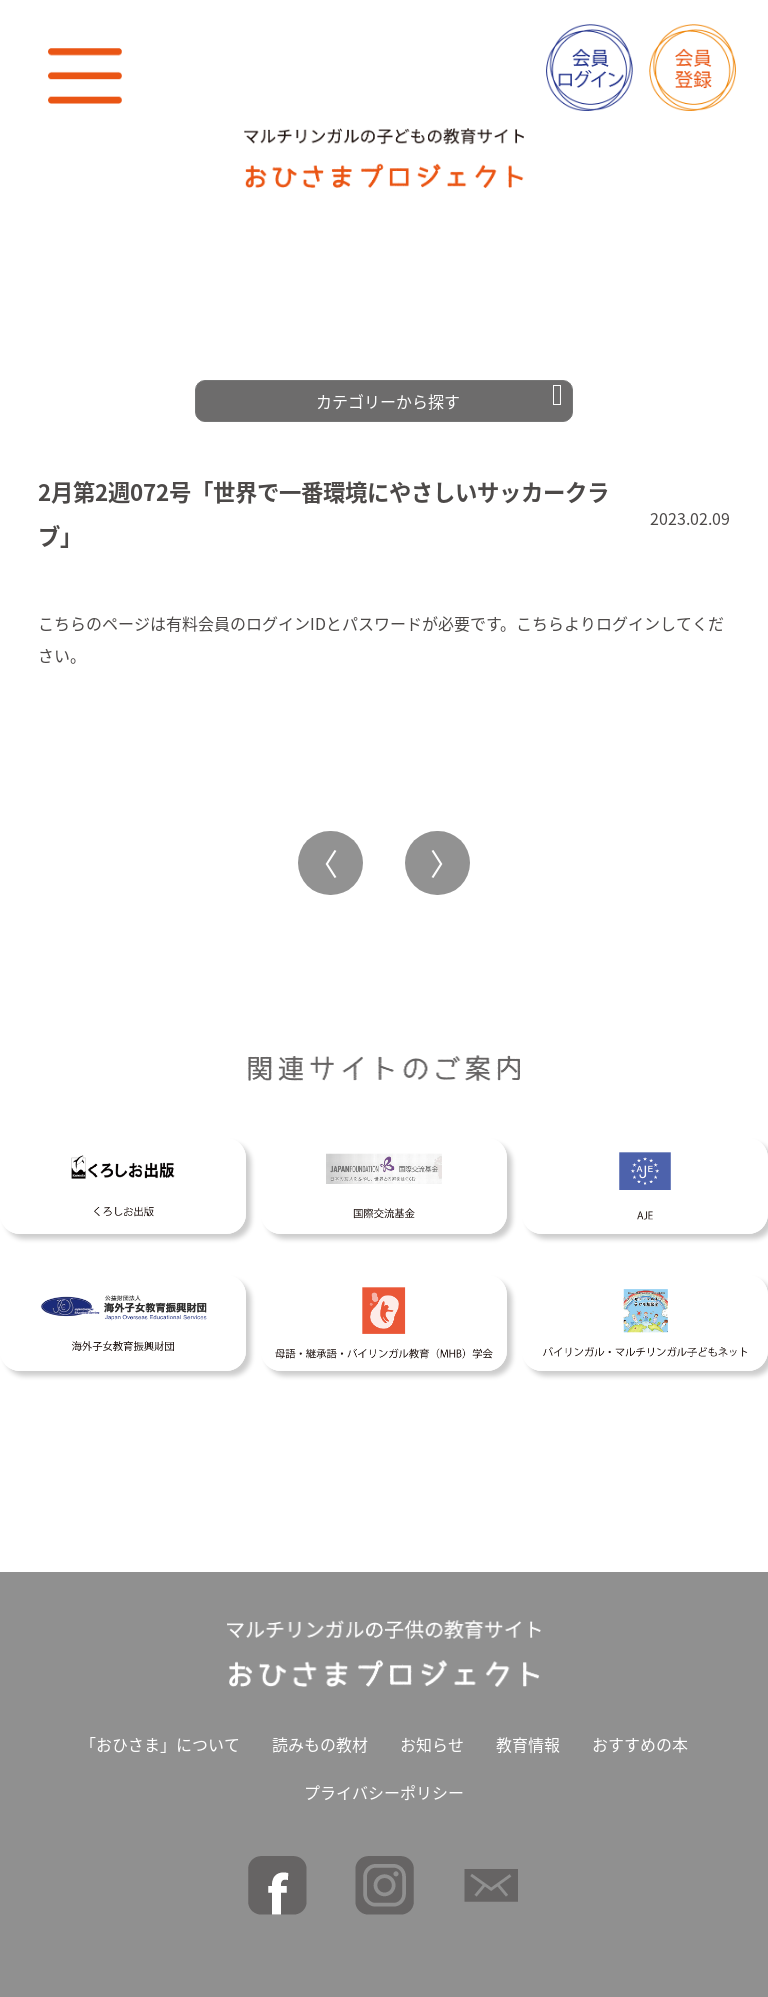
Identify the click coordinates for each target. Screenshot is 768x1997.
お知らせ (432, 1737)
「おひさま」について (160, 1737)
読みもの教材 (320, 1737)
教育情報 (528, 1737)
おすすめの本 (640, 1737)
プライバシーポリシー (384, 1785)
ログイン (628, 616)
